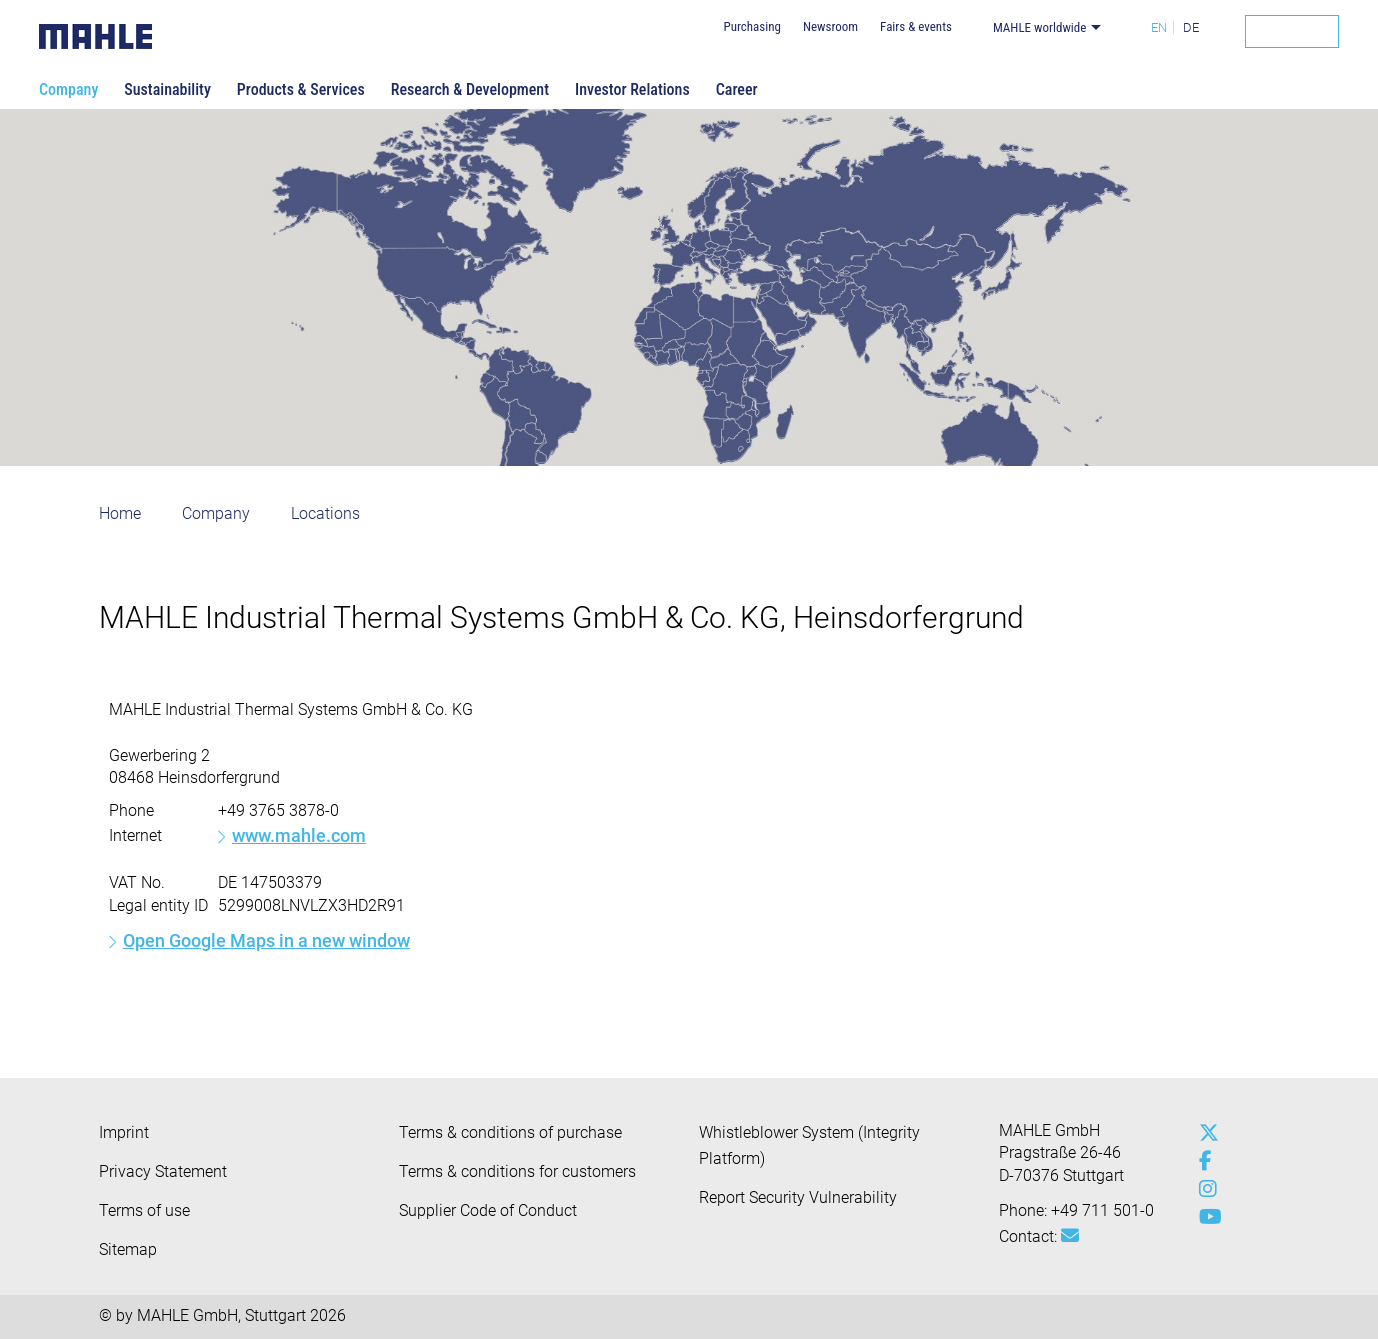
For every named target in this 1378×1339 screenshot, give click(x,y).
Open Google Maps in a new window (266, 940)
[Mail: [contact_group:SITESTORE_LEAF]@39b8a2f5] (1070, 1236)
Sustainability (167, 89)
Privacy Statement (163, 1171)
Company (68, 89)
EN (1159, 27)
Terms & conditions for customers (517, 1171)
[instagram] (1204, 1189)
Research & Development (470, 89)
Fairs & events (916, 26)
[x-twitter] (1204, 1133)
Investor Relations (632, 89)
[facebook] (1204, 1161)
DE (1191, 27)
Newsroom (830, 26)
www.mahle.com (299, 835)
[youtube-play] (1204, 1217)
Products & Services (301, 89)
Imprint (124, 1132)
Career (737, 89)
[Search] (1292, 31)
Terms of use (144, 1210)
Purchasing (751, 26)
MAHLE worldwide (1039, 27)
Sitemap (128, 1249)
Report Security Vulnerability (798, 1197)
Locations (325, 513)
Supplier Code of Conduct (488, 1210)
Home (120, 513)
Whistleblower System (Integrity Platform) (809, 1145)
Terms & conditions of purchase (510, 1132)
